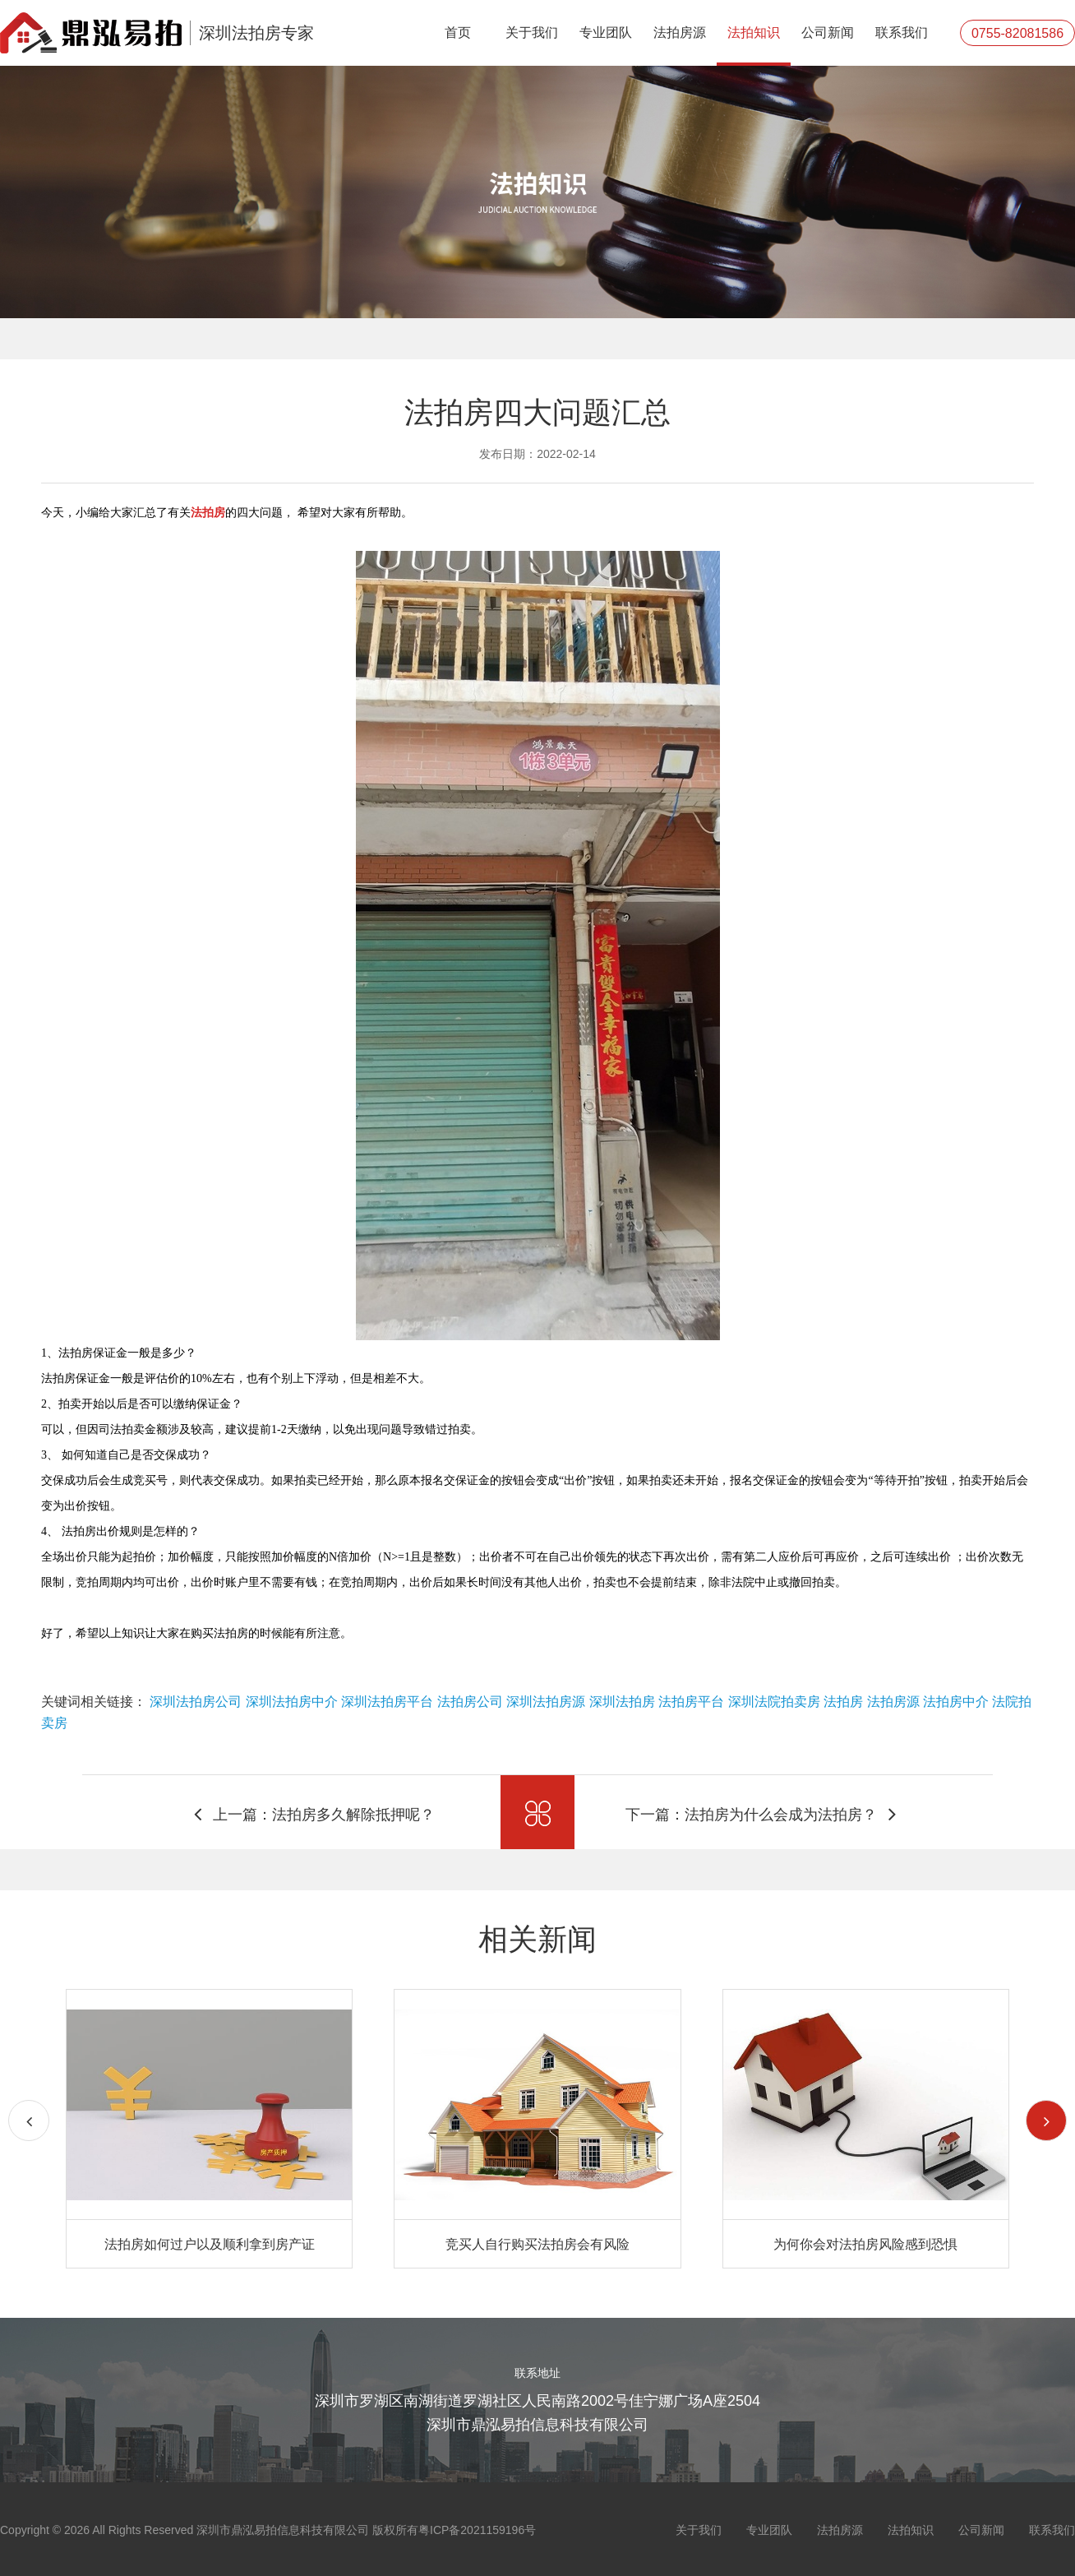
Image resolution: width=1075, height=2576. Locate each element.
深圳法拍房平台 (387, 1702)
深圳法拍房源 (545, 1702)
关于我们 (531, 32)
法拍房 (843, 1702)
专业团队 (605, 32)
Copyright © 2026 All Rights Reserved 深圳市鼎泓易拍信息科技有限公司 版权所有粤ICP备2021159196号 (268, 2530)
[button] (1046, 2120)
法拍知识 (753, 32)
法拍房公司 (470, 1702)
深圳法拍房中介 (292, 1702)
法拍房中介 (956, 1702)
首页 (458, 32)
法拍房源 (679, 32)
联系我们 (901, 32)
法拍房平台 (691, 1702)
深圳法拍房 (622, 1702)
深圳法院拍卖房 (774, 1702)
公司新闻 (827, 32)
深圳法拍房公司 (196, 1702)
